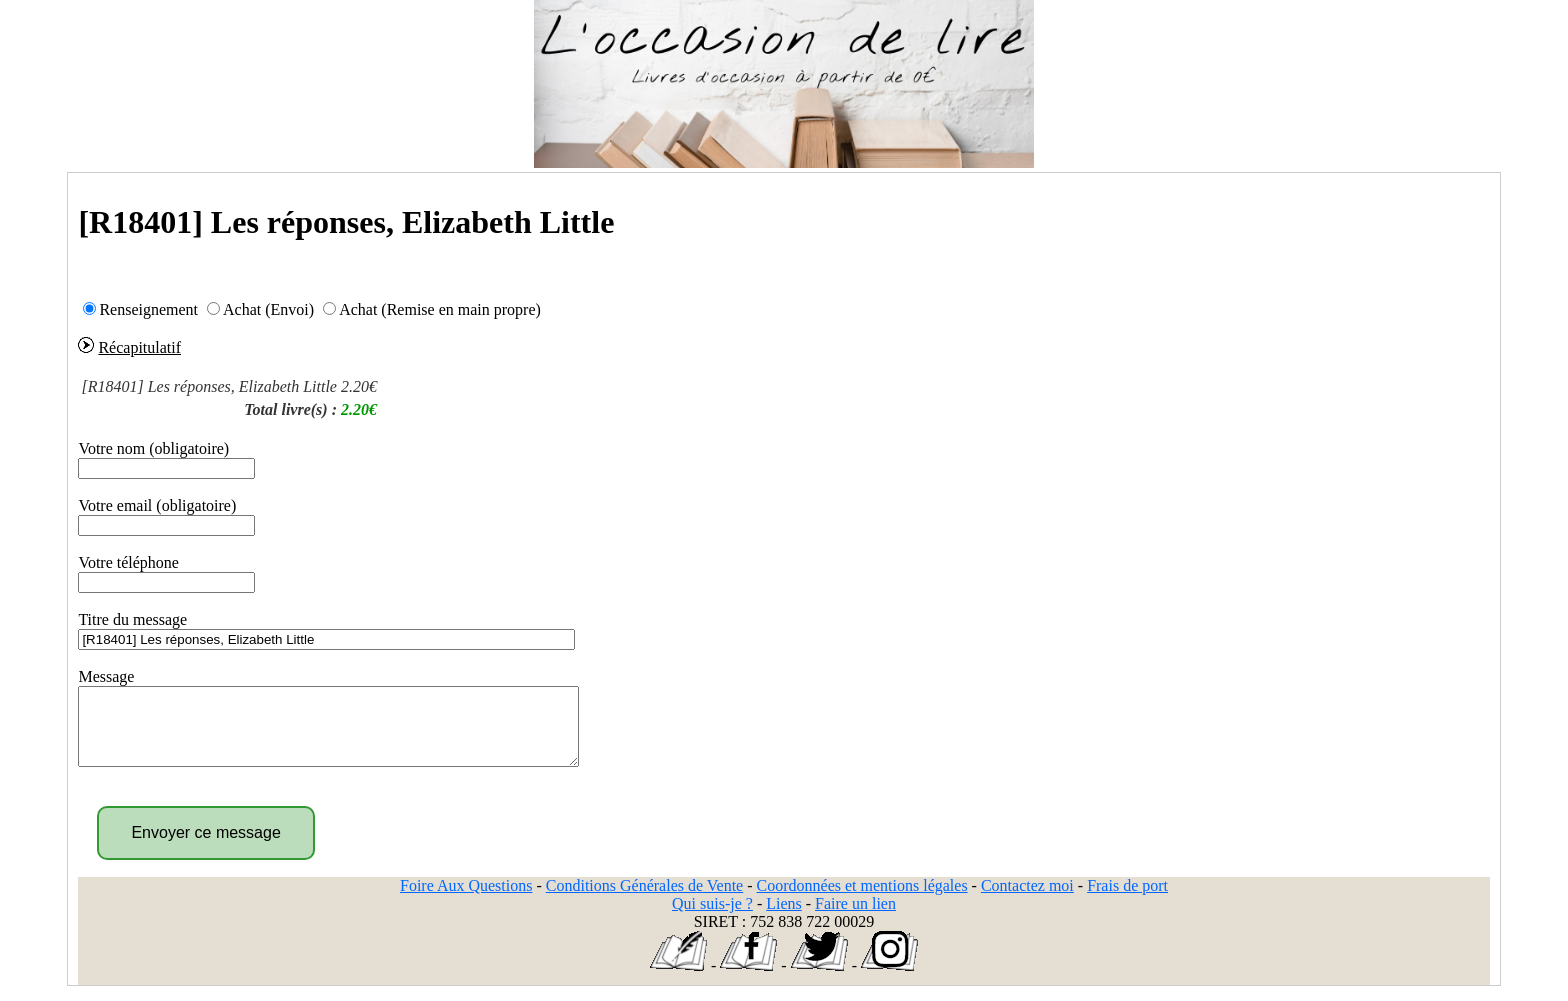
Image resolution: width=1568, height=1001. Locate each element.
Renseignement (148, 309)
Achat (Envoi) (268, 309)
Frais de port (1127, 900)
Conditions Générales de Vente (644, 900)
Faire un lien (855, 918)
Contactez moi (1027, 900)
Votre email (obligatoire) (157, 505)
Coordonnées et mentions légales (862, 900)
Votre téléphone (128, 562)
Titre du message (132, 619)
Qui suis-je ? (712, 918)
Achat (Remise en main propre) (440, 309)
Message (106, 676)
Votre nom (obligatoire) (153, 448)
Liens (784, 918)
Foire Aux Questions (466, 900)
